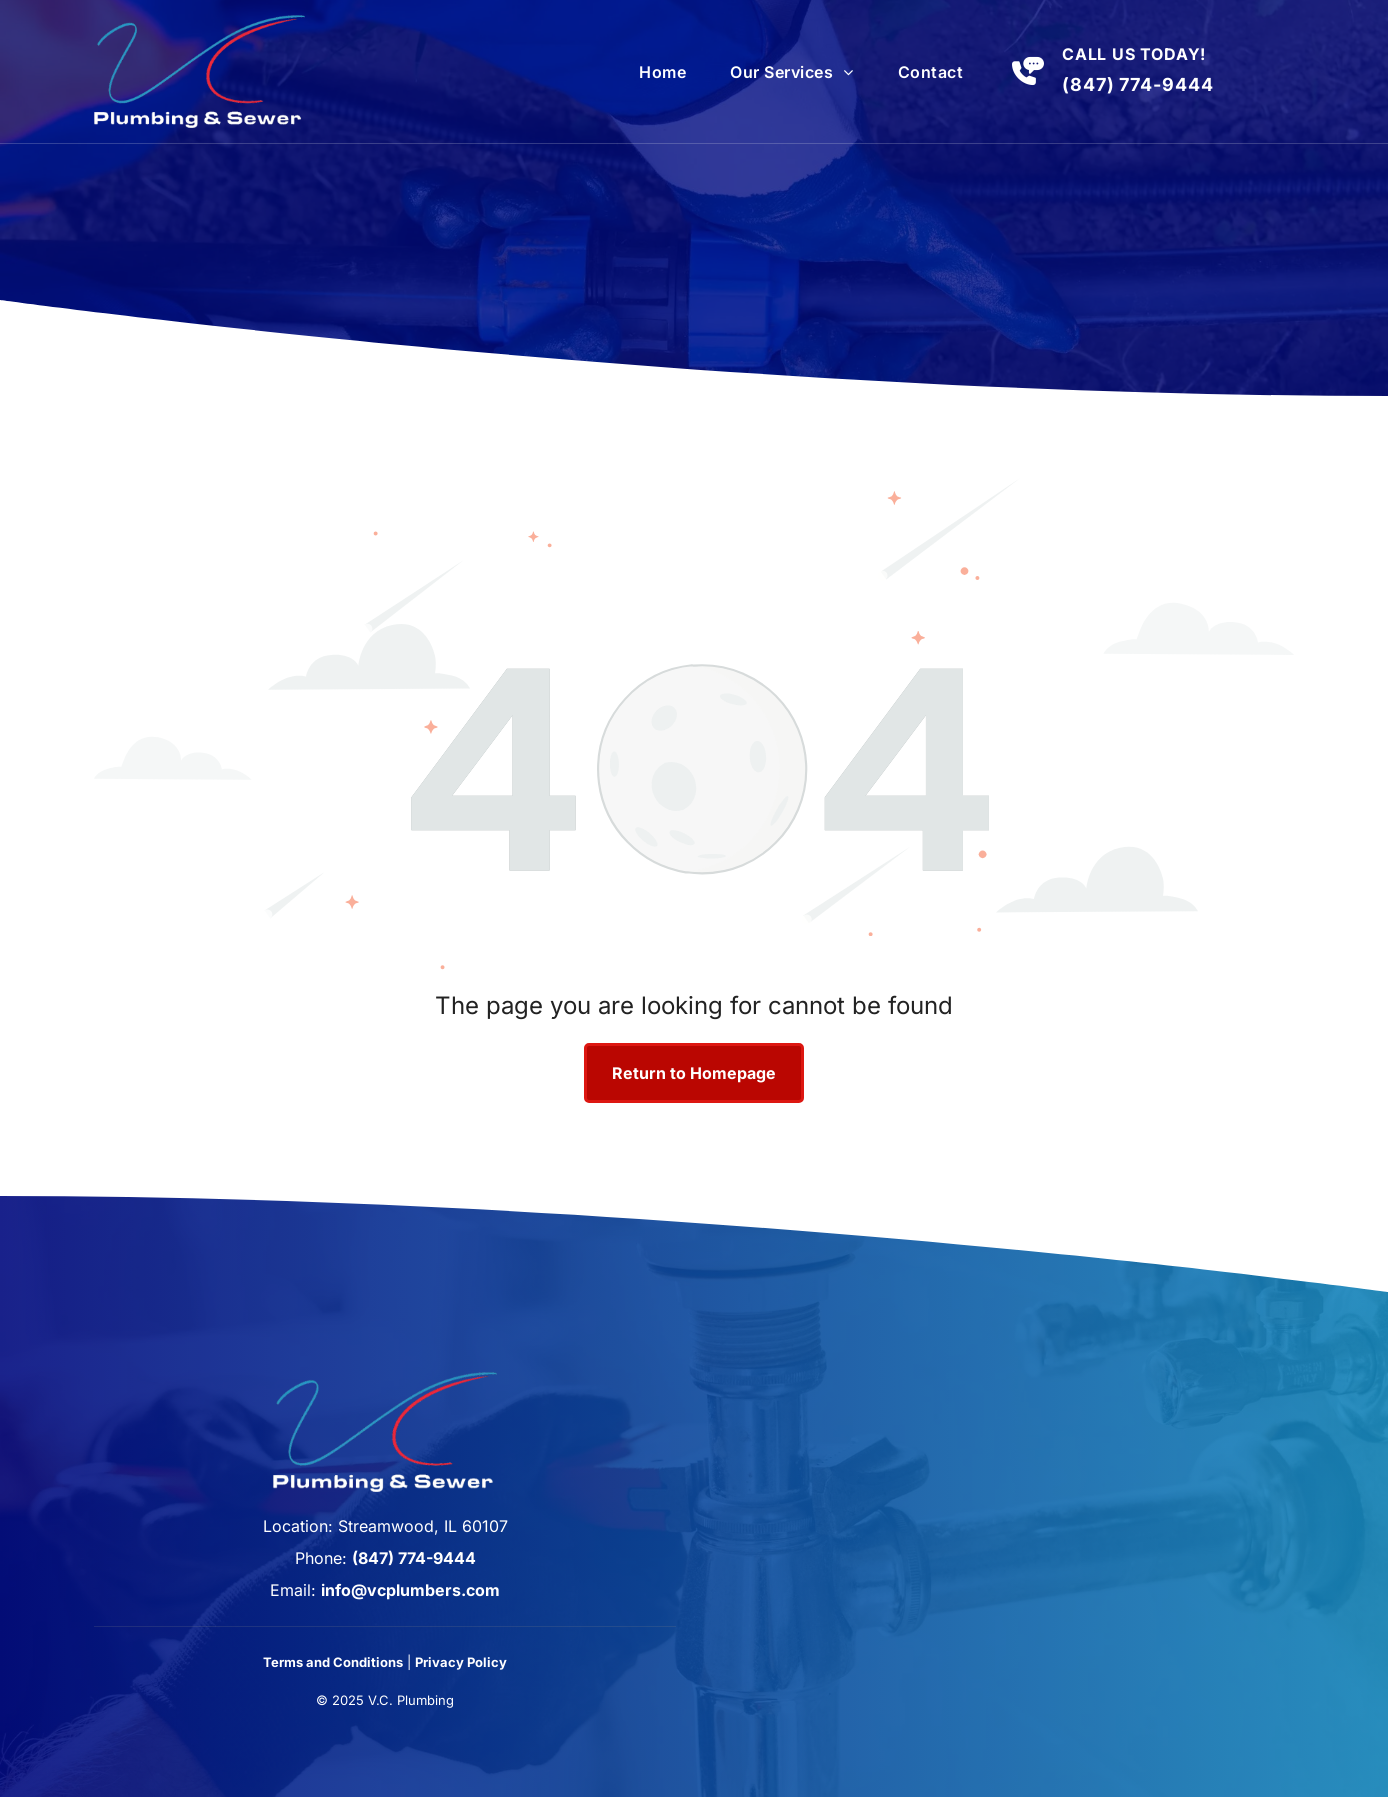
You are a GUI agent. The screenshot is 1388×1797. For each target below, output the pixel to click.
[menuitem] (662, 72)
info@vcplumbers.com (410, 1590)
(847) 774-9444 (1138, 84)
